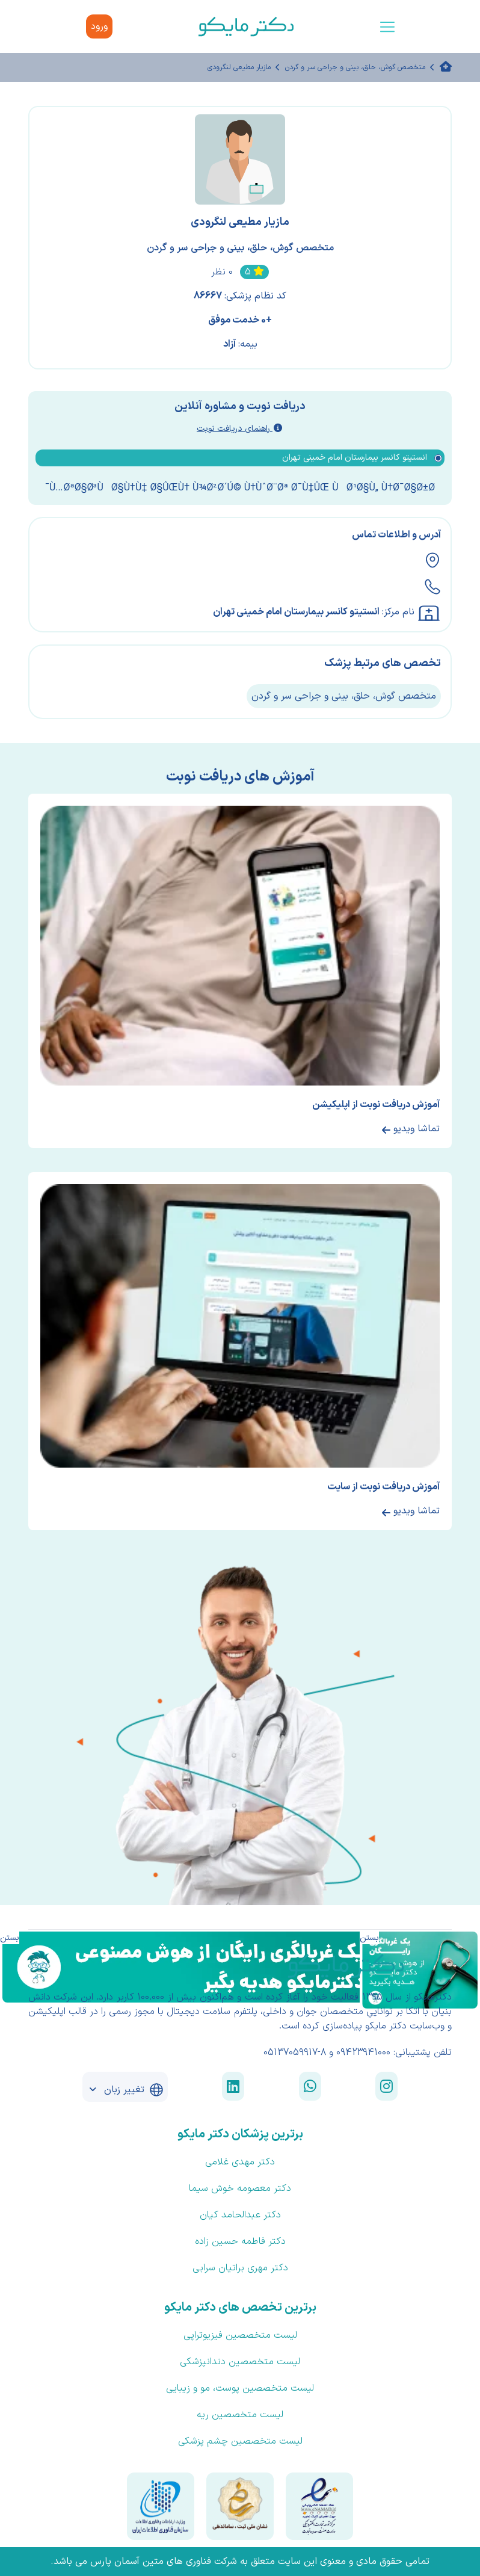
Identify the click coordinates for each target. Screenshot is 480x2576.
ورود (99, 26)
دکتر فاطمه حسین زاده (240, 2241)
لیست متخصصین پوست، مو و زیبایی (240, 2388)
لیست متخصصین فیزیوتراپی (240, 2335)
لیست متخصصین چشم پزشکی (240, 2441)
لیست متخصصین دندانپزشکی (240, 2362)
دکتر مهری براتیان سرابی (240, 2268)
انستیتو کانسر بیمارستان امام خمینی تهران (296, 612)
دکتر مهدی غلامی (240, 2162)
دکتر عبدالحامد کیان (240, 2215)
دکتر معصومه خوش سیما (240, 2188)
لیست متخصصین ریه (240, 2415)
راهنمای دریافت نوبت (239, 428)
